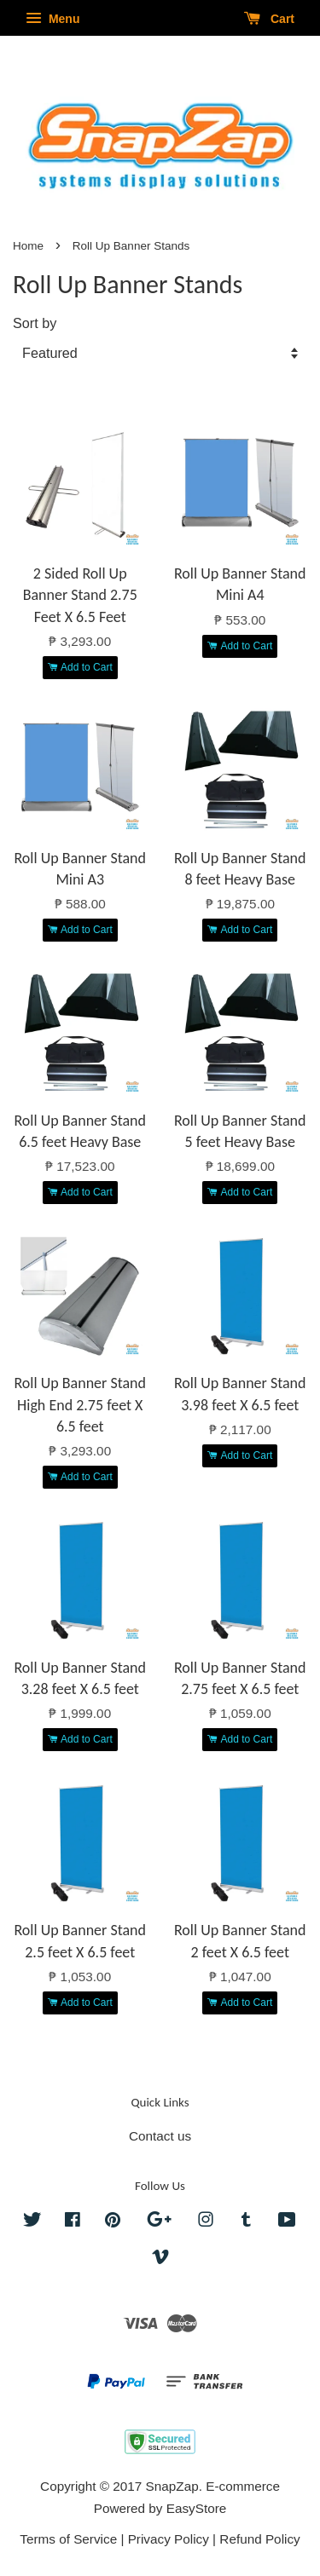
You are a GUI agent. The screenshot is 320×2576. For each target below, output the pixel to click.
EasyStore (196, 2508)
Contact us (160, 2136)
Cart (269, 18)
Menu (52, 18)
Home (28, 245)
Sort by (34, 323)
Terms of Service (68, 2539)
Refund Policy (259, 2539)
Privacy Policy (168, 2539)
